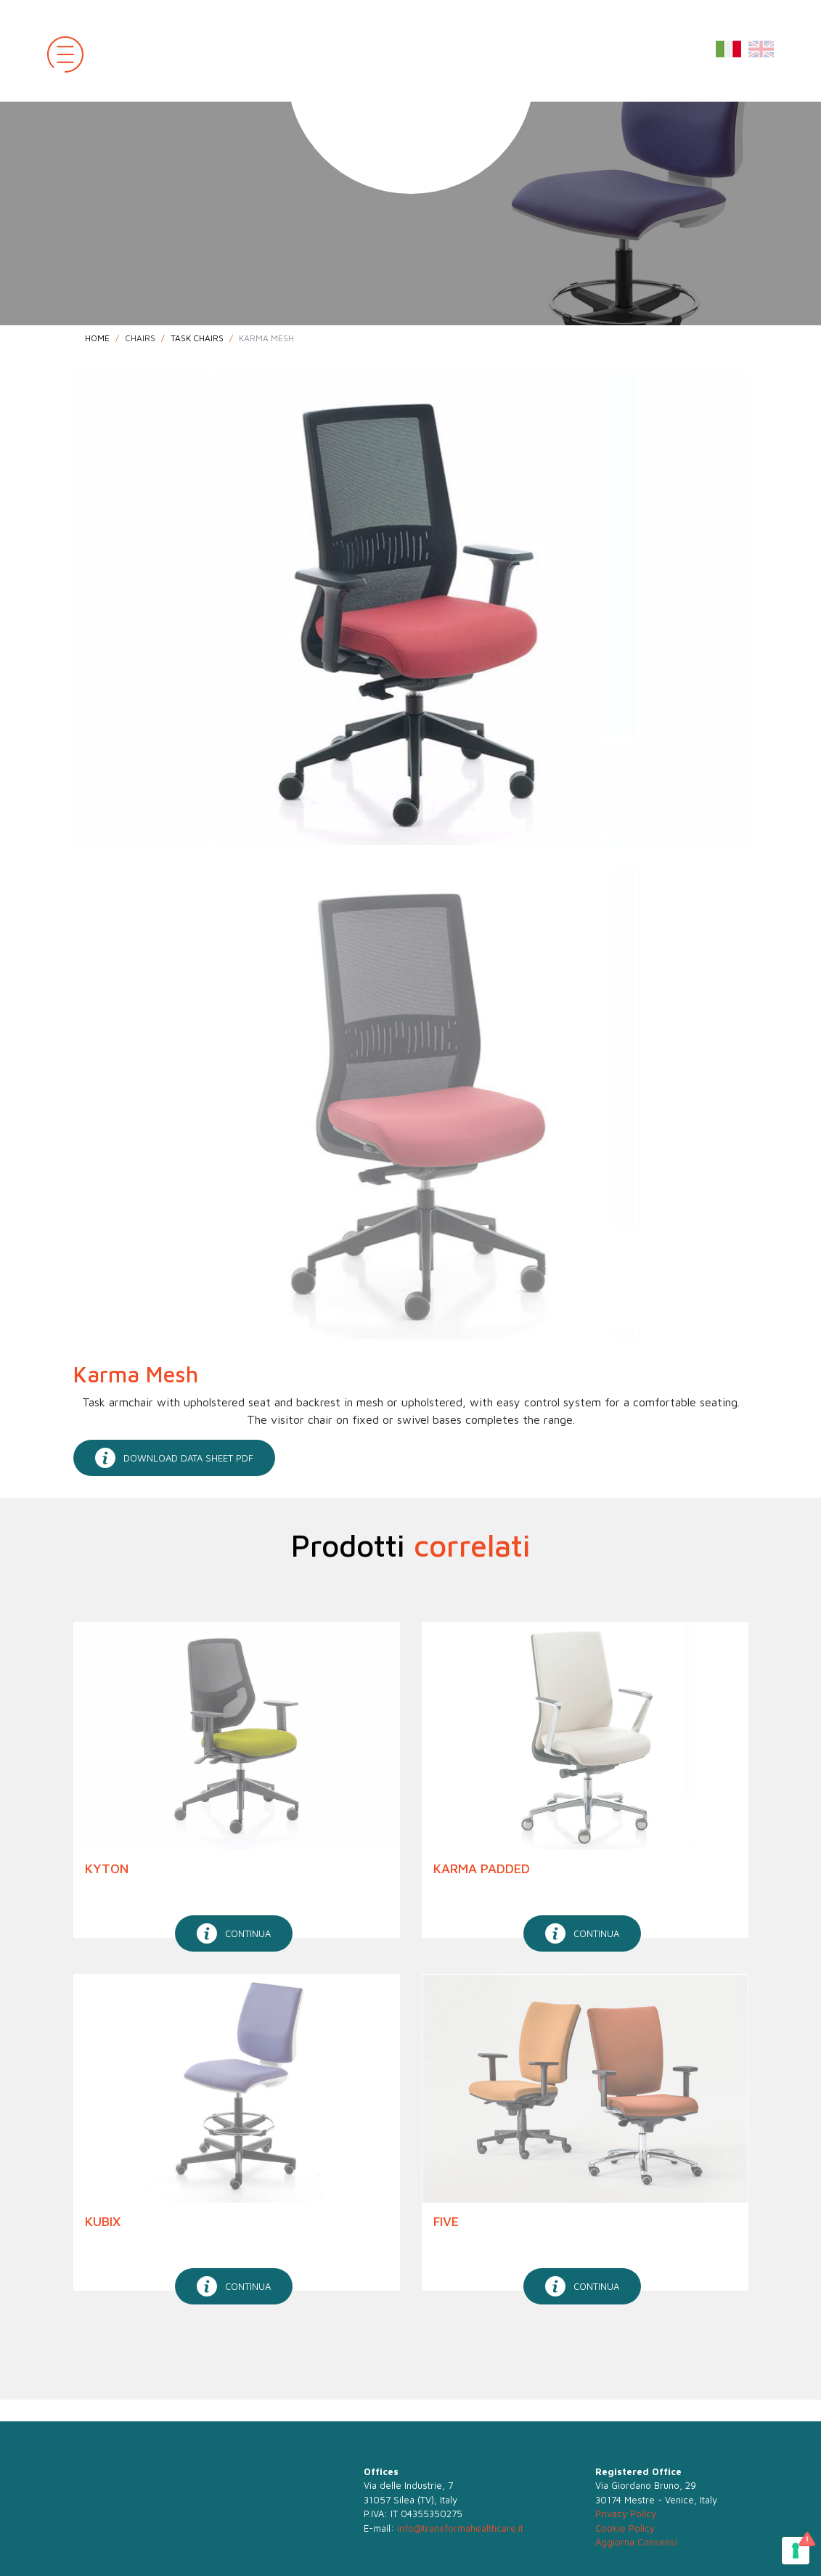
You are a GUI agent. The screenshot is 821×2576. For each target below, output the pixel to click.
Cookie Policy (625, 2528)
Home (97, 338)
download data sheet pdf (174, 1458)
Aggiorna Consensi (636, 2542)
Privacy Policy (625, 2513)
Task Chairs (197, 338)
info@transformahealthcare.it (460, 2528)
